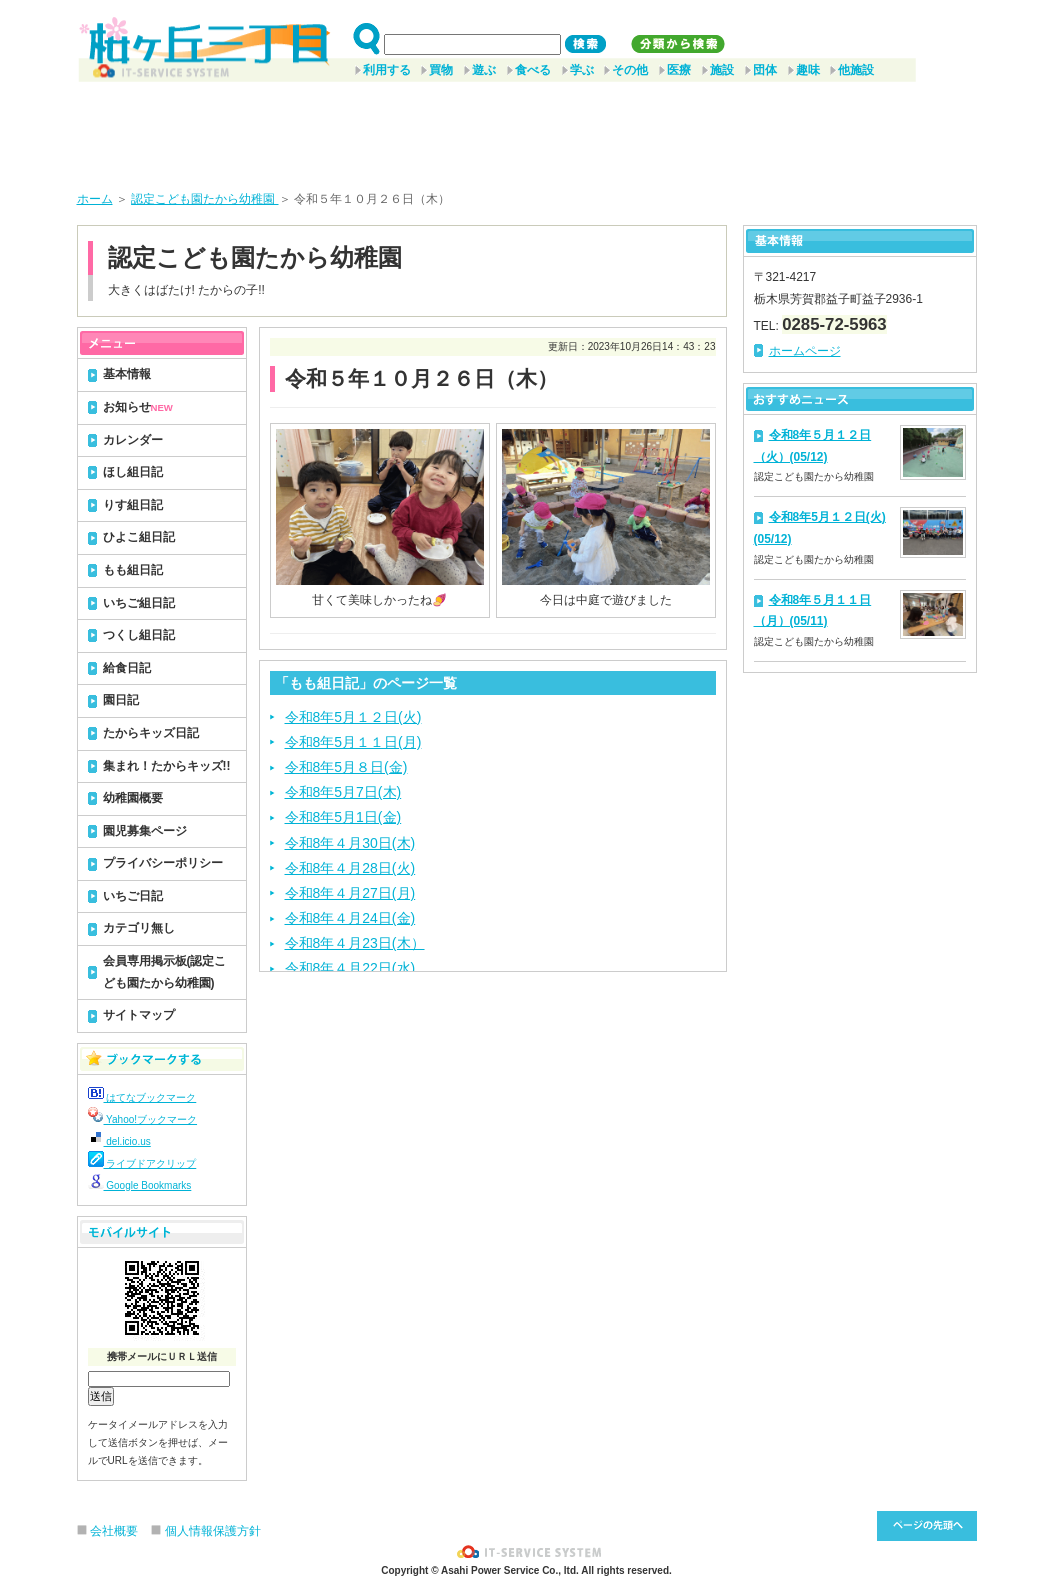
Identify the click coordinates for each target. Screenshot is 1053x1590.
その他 (630, 70)
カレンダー (133, 440)
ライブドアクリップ (142, 1163)
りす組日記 (133, 505)
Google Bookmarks (140, 1185)
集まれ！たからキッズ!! (167, 766)
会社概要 (114, 1531)
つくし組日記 (139, 635)
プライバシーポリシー (163, 863)
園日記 (121, 700)
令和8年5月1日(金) (343, 817)
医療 (679, 70)
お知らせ (138, 407)
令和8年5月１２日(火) (353, 717)
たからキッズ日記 (151, 733)
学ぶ (582, 70)
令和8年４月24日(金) (350, 918)
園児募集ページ (145, 831)
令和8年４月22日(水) (350, 968)
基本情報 (127, 374)
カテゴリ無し (139, 928)
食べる (533, 70)
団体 (765, 70)
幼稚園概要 (133, 798)
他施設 (856, 70)
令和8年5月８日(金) (346, 767)
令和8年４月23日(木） (355, 943)
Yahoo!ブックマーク (143, 1119)
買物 (441, 70)
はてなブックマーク (142, 1097)
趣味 (808, 70)
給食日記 (127, 668)
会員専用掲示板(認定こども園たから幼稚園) (165, 972)
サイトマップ (139, 1015)
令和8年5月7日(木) (343, 792)
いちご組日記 (139, 603)
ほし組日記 (133, 472)
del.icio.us (119, 1141)
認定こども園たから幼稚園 (204, 199)
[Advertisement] (527, 129)
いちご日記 (133, 896)
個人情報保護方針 (213, 1531)
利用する (387, 70)
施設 (722, 70)
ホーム (95, 199)
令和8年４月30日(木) (350, 843)
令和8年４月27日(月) (350, 893)
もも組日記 (133, 570)
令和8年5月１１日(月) (353, 742)
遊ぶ (484, 70)
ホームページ (805, 351)
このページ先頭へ (927, 1526)
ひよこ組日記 (139, 537)
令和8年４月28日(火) (350, 868)
